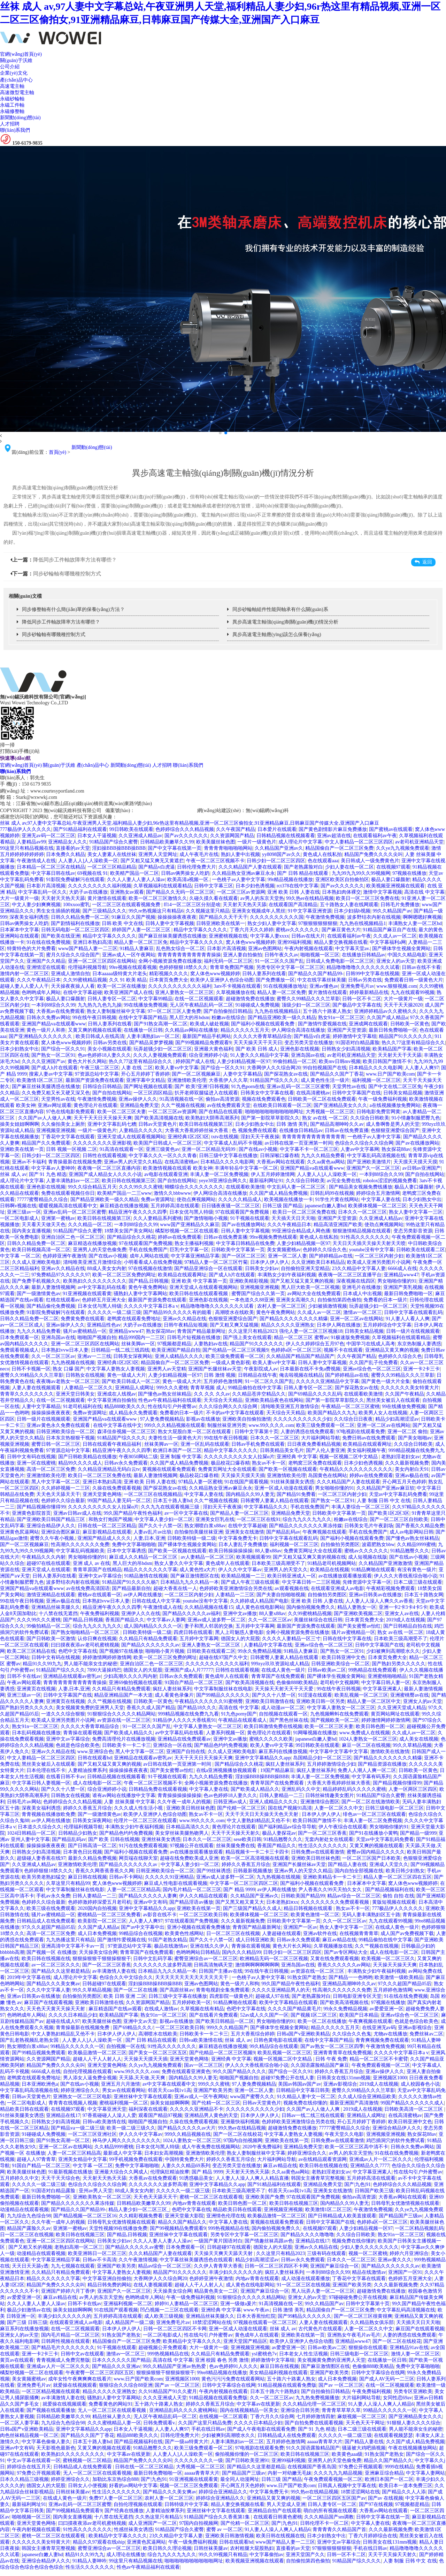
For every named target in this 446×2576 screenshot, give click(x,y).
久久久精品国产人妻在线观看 (250, 867)
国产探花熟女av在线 (286, 1074)
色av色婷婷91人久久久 (233, 2366)
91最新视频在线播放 (70, 2171)
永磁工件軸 (12, 105)
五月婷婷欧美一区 (191, 2002)
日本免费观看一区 (19, 1337)
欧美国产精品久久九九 (332, 1412)
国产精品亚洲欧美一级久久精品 (282, 1017)
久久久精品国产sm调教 (329, 2517)
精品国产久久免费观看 (46, 1143)
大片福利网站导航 (320, 1437)
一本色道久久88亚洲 (252, 1299)
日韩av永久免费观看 (126, 1463)
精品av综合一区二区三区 (353, 1895)
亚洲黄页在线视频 (36, 1688)
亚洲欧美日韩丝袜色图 (190, 1808)
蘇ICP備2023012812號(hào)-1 (165, 810)
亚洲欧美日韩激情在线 (269, 1701)
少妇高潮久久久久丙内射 (130, 1676)
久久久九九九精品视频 (338, 2473)
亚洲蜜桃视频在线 (228, 936)
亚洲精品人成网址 (134, 1387)
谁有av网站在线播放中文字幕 (123, 1795)
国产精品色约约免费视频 (221, 1745)
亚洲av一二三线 (94, 1356)
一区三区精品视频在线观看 (51, 2391)
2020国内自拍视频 (97, 1908)
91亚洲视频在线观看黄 (87, 1293)
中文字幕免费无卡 (237, 1538)
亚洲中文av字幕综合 (100, 1576)
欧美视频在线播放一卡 (288, 1199)
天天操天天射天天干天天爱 (285, 1688)
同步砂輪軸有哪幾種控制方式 (67, 573)
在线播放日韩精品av (363, 954)
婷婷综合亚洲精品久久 (223, 2491)
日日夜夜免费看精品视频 (314, 1444)
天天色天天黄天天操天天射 (56, 2008)
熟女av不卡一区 (269, 1463)
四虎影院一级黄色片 (231, 1996)
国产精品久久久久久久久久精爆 (294, 1318)
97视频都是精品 (174, 1343)
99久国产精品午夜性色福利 (132, 1513)
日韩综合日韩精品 (102, 1086)
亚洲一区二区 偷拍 (407, 1431)
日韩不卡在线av (24, 1676)
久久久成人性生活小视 (139, 1808)
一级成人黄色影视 (230, 1362)
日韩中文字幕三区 (213, 885)
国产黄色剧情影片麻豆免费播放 (333, 829)
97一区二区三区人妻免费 (174, 1011)
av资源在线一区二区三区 (124, 1720)
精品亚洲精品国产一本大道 (123, 1695)
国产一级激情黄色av (38, 1293)
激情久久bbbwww (172, 1193)
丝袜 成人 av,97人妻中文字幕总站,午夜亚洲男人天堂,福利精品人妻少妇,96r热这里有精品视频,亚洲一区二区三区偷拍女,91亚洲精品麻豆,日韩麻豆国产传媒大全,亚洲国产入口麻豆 (189, 823)
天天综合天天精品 (223, 1400)
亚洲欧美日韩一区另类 (320, 1701)
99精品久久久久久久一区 (77, 2046)
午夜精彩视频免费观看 (390, 1588)
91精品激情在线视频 (146, 1576)
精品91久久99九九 (42, 1663)
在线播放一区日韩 (143, 1030)
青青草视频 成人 (208, 1387)
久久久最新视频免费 (407, 1463)
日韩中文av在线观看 (82, 2353)
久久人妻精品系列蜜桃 (157, 1218)
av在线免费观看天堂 (229, 1105)
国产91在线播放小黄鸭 (373, 1833)
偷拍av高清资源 (222, 1099)
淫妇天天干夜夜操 (259, 1136)
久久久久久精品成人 (240, 1199)
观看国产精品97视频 (160, 2115)
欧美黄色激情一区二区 (315, 1914)
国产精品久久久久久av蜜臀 (134, 2247)
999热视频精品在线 (228, 2228)
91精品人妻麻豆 (137, 948)
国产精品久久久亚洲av (116, 2366)
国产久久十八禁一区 (160, 1525)
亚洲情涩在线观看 (46, 967)
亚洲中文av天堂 (140, 2021)
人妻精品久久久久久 (141, 1130)
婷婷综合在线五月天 (29, 2466)
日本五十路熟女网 (423, 1594)
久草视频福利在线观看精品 (162, 885)
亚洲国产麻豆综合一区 (334, 2266)
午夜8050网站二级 (138, 1456)
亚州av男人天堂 (96, 2190)
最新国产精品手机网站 (206, 1036)
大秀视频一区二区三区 (330, 1111)
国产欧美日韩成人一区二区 (131, 1381)
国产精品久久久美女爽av (53, 1983)
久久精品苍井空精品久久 (259, 1394)
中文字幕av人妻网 (166, 1619)
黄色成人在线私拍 (322, 854)
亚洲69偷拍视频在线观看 (135, 1682)
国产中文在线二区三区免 (395, 1086)
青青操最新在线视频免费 (75, 1161)
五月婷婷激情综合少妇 (331, 1764)
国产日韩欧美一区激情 (50, 1638)
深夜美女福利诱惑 (28, 917)
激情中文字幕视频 (382, 892)
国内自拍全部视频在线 (358, 1870)
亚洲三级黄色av (162, 1149)
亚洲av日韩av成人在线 (77, 1513)
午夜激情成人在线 (36, 860)
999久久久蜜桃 (172, 1387)
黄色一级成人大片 (126, 1375)
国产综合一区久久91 (63, 1049)
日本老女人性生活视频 (303, 2353)
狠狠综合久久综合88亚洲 (126, 2385)
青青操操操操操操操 (179, 1795)
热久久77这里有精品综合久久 (413, 1042)
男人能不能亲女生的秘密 (90, 1663)
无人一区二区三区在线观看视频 (112, 2410)
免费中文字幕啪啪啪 (134, 1544)
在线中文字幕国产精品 (142, 1017)
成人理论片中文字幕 (300, 841)
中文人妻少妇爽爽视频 (36, 904)
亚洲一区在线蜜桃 (36, 1463)
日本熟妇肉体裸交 (341, 892)
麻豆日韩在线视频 (87, 1877)
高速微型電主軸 (17, 92)
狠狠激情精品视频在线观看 (361, 1230)
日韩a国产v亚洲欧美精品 (303, 2033)
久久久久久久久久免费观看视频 (335, 1902)
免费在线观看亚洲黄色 (186, 2071)
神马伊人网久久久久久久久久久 (126, 2140)
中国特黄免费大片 (184, 2159)
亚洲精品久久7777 (369, 2165)
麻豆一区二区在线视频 (366, 1745)
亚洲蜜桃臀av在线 (409, 1695)
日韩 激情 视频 (220, 1375)
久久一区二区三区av (53, 1356)
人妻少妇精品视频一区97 (243, 1061)
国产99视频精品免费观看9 (203, 1042)
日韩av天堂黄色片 (157, 1124)
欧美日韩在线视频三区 (293, 2203)
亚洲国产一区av (300, 1927)
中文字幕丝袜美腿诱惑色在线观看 (196, 2259)
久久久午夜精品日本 (39, 980)
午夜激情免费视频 (325, 917)
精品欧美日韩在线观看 (24, 2109)
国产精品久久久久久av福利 (191, 1613)
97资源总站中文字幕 (97, 1074)
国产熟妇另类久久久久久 (398, 1663)
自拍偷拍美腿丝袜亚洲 (198, 1532)
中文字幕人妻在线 (380, 1199)
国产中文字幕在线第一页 (174, 848)
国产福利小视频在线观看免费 (263, 1023)
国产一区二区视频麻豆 (196, 1074)
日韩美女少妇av (262, 1268)
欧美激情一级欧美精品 (399, 1977)
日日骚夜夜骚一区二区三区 (230, 1205)
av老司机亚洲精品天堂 (419, 841)
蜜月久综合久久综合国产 (73, 954)
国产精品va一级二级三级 (77, 2128)
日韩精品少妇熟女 (77, 1833)
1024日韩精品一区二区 (31, 1833)
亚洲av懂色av (323, 986)
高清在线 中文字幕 (424, 892)
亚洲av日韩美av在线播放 (375, 1594)
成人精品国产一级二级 (129, 2322)
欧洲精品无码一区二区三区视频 (274, 1958)
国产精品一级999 (418, 1833)
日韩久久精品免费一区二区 (80, 917)
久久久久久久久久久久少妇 (302, 1419)
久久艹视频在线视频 (183, 1105)
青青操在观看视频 (82, 1732)
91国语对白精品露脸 (357, 1042)
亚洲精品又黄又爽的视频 (392, 1350)
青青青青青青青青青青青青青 (313, 1136)
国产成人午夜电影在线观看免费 (261, 2429)
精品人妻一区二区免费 (281, 992)
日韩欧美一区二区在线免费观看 (322, 1099)
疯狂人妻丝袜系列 (172, 1688)
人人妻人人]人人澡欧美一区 (88, 860)
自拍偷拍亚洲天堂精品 (305, 1268)
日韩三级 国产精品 (282, 1205)
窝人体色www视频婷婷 (250, 942)
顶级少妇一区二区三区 (306, 1005)
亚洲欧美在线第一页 (22, 1149)
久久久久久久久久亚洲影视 (102, 1143)
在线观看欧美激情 (245, 1187)
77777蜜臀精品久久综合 (42, 1199)
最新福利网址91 (266, 1180)
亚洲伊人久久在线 (140, 1613)
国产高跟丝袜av (176, 1990)
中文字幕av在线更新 (258, 2404)
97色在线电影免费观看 (70, 1111)
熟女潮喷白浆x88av (204, 1525)
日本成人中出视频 (362, 1293)
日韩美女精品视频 (402, 1092)
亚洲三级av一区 (24, 1212)
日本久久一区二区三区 (362, 1212)
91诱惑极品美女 (196, 2178)
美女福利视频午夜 (366, 1450)
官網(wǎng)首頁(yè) (21, 54)
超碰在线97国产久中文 (223, 1657)
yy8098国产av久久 (281, 854)
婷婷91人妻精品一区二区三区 (186, 2303)
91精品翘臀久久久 (409, 1550)
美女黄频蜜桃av (284, 1249)
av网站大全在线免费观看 (314, 1293)
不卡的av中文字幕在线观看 (235, 1412)
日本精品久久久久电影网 (375, 1067)
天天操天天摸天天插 (243, 1475)
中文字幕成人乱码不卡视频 (233, 1143)
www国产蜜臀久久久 (252, 2096)
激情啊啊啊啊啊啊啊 (257, 1964)
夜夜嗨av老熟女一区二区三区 (67, 1381)
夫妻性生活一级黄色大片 (175, 1437)
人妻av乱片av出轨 (152, 1532)
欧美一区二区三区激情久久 (158, 898)
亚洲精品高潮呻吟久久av (349, 1983)
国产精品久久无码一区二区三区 (180, 892)
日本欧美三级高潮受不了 (278, 1563)
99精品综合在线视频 (141, 1933)
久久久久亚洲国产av (43, 1061)
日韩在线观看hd (95, 1757)
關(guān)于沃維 (16, 60)
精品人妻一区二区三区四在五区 (397, 1877)
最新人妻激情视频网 (53, 1287)
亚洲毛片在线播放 (361, 1287)
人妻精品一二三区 (234, 1594)
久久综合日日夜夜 (353, 1419)
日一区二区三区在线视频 (233, 1933)
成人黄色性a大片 (197, 1569)
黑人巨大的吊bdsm (189, 1017)
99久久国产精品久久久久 (239, 2071)
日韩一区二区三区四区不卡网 (276, 2266)
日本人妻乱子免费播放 (242, 1544)
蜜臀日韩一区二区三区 (55, 1444)
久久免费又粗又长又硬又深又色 (56, 1092)
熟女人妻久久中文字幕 (178, 1563)
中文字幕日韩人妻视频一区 (41, 1783)
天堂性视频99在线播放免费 (118, 2228)
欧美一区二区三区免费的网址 (124, 1274)
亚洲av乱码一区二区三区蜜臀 (298, 1086)
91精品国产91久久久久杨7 (130, 1582)
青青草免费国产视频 (232, 967)
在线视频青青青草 (358, 1933)
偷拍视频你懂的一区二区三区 (246, 2454)
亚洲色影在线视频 (299, 1049)
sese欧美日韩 (247, 1839)
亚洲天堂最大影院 (184, 2215)
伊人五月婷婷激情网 (273, 1174)
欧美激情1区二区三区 (40, 1080)
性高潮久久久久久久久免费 (80, 1544)
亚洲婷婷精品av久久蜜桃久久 (385, 1011)
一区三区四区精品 (152, 1092)
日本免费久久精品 (65, 854)
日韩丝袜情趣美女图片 (329, 1795)
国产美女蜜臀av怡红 (359, 1626)
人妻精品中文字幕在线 (268, 1645)
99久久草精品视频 (412, 1745)
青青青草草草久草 (341, 2410)
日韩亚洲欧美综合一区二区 (65, 1431)
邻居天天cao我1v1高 (169, 2090)
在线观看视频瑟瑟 (393, 2435)
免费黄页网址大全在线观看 (227, 1469)
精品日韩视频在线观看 (309, 1908)
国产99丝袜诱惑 (214, 1870)
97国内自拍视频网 (242, 2140)
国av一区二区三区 (203, 2065)
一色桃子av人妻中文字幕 (238, 879)
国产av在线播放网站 (417, 1143)
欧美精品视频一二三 (243, 1576)
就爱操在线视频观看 (75, 2385)
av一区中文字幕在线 (186, 1513)
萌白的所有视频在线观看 (330, 2510)
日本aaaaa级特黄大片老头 (119, 973)
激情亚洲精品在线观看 (50, 1594)
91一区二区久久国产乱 (279, 961)
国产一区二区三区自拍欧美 (399, 1519)
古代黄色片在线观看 (320, 2328)
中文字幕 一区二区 (20, 1256)
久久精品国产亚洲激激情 (385, 1563)
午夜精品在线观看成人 (242, 1720)
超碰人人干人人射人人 (97, 2059)
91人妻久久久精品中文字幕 (259, 1055)
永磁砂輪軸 (12, 98)
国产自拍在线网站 (111, 1092)
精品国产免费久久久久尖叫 (373, 854)
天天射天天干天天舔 (400, 1055)
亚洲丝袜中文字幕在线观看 (143, 2096)
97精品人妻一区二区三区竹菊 (216, 1262)
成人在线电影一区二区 (97, 1783)
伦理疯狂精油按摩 (169, 2171)
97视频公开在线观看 (192, 1845)
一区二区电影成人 (19, 1218)
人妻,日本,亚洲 (149, 1538)
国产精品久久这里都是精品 (60, 1971)
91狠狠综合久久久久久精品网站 (121, 1714)
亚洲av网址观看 (54, 1105)
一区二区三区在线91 (258, 1519)
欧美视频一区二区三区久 (388, 1958)
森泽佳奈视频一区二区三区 (126, 1431)
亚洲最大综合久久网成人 (121, 2171)
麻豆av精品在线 (339, 1939)
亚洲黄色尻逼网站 (19, 1532)
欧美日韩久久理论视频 (167, 2548)
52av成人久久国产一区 (264, 2015)
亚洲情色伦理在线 (225, 2215)
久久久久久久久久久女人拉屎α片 (239, 1456)
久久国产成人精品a (387, 1017)
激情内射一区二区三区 (24, 973)
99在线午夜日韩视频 (94, 1017)
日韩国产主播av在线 (220, 1971)
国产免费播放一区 (275, 980)
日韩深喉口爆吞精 (279, 1155)
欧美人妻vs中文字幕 (176, 1067)
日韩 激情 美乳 (292, 1124)
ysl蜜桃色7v (264, 2353)
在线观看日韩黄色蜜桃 (277, 2517)
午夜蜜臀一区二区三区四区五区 (100, 2372)
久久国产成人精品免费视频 (278, 1193)
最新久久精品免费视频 (92, 1858)
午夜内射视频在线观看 (308, 948)
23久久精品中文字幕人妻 (359, 1268)
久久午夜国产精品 (235, 829)
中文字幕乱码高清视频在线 (376, 1155)
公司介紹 (10, 66)
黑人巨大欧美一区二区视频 (310, 1287)
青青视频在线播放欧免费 (48, 1814)
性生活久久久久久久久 (322, 1845)
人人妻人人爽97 (422, 1067)
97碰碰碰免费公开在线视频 (358, 2297)
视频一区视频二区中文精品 (349, 1456)
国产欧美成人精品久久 (128, 1732)
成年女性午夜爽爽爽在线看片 (80, 2379)
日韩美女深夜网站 (132, 1356)
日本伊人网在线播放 (339, 1325)
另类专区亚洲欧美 (412, 2391)
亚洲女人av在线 (401, 1613)
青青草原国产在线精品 (97, 1569)
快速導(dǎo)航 (15, 758)
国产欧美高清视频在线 (158, 1118)
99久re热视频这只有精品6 (156, 911)
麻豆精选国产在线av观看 (115, 2008)
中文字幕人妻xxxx (269, 936)
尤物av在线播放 (390, 2033)
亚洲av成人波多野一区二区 (216, 1619)
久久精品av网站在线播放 (191, 1030)
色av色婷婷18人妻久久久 (104, 1055)
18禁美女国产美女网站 (128, 1230)
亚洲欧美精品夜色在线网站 (274, 1400)
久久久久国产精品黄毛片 (294, 2008)
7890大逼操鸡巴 (104, 1670)
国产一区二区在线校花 (237, 2134)
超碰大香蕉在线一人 (175, 1588)
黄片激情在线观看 (106, 898)
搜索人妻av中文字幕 (50, 1074)
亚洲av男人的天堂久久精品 (133, 1161)
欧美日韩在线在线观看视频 (199, 1293)
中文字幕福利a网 (388, 942)
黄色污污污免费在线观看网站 (233, 2379)
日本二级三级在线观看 (417, 1582)
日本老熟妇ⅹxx (282, 1902)
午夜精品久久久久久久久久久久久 (356, 1469)
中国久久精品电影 (406, 954)
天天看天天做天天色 (44, 1224)
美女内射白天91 (412, 1469)
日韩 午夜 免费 (331, 2059)
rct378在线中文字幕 (297, 885)
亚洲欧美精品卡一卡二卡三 (332, 1877)
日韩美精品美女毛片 (282, 1450)
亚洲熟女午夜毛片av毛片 (353, 2335)
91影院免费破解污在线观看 (75, 879)
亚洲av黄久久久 (395, 2259)
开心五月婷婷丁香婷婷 (145, 1074)
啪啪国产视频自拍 (96, 1337)
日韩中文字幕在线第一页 (383, 2517)
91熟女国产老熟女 (306, 1977)
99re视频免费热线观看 (273, 1237)
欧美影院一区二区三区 (102, 1921)
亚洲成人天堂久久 (388, 1864)
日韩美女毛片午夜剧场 (368, 1525)
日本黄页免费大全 (168, 980)
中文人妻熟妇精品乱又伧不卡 (258, 1820)
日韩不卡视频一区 (31, 1368)
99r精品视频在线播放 (290, 879)
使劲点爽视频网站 (196, 1199)
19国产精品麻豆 (277, 1770)
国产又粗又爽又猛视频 (234, 1325)
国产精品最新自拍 (131, 1588)
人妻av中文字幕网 (359, 1149)
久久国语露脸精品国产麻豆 (320, 2065)
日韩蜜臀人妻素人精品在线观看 (274, 1500)
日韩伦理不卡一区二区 (324, 2523)
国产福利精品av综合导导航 (287, 1826)
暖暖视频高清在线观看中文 (68, 1205)
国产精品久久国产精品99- (316, 973)
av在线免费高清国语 (88, 1588)
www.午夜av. (257, 2310)
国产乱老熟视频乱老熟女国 (30, 2040)
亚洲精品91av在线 (409, 2347)
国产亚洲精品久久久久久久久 (41, 1036)
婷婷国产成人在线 (195, 1061)
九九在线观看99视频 (413, 992)
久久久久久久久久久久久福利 (180, 986)
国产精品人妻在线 (347, 1864)
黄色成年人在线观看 (227, 1563)
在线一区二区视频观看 (199, 998)
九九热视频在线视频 (73, 1362)
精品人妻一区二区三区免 (141, 942)
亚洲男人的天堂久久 (286, 1569)
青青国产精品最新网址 (201, 1331)
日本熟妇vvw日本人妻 (65, 1350)
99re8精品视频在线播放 (222, 2372)
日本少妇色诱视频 (255, 885)
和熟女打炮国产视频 (110, 1519)
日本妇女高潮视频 (163, 2153)
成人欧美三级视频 (163, 2316)
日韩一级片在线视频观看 (413, 1331)
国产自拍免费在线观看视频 (314, 2422)
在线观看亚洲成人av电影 (337, 1588)
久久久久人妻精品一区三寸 (291, 1638)
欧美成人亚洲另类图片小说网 (378, 1262)
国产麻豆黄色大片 (341, 929)
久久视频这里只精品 (208, 911)
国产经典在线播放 (124, 2510)
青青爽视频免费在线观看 (382, 2040)
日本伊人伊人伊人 (269, 1262)
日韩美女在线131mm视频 (344, 2077)
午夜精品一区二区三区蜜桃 (350, 1406)
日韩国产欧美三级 (374, 2190)
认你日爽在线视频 (97, 1638)
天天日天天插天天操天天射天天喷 (369, 1243)
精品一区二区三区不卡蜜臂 (378, 2059)
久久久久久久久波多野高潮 (162, 1964)
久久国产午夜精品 (404, 1394)
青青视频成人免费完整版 (63, 2360)
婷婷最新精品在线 (369, 992)
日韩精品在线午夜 (257, 1375)
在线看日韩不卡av (65, 1776)
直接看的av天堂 (73, 848)
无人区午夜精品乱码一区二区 (201, 1005)
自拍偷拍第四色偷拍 (339, 1299)
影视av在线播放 (203, 1419)
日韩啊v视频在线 (18, 1205)
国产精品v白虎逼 (156, 867)
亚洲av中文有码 (150, 1902)
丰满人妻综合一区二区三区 (360, 1506)
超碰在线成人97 (63, 2021)
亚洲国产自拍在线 (185, 1751)
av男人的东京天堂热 (262, 898)
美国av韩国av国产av (299, 2084)
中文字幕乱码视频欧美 (80, 1550)
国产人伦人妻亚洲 (325, 1450)
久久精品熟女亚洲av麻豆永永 (243, 873)
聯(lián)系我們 (15, 130)
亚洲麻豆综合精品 (384, 2473)
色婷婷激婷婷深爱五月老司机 (99, 1902)
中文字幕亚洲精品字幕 (195, 1256)
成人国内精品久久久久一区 (153, 1626)
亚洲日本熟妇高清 (92, 942)
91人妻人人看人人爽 (408, 1318)
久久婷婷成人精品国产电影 (259, 1601)
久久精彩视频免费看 (141, 2215)
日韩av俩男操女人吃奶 (185, 873)
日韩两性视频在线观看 (65, 2341)
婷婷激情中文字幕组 (355, 1036)
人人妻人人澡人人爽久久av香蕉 (379, 1601)
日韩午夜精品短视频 (186, 1325)
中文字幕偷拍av (266, 2554)
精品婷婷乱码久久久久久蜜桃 (354, 1789)
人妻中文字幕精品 (242, 1074)
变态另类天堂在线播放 (308, 1042)
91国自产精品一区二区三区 (193, 1682)
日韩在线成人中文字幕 (156, 1601)
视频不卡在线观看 (343, 1350)
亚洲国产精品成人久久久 (104, 1538)
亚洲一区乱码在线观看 (204, 1444)
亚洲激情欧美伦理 (186, 1080)
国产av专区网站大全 (346, 1952)
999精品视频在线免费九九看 (188, 1714)
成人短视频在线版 (367, 1557)
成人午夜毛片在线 (198, 854)
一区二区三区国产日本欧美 (371, 1858)
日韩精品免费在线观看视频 (158, 1789)
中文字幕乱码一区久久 (42, 892)
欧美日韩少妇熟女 (405, 1870)
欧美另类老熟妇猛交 (44, 1877)
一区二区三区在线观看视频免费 (127, 904)
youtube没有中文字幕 (371, 1249)
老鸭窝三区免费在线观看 (315, 1463)
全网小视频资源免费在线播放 (170, 961)
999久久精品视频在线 (187, 2134)
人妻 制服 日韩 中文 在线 (383, 1500)
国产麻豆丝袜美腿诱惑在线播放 (172, 936)
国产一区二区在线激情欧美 (370, 1801)
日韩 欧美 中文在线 (122, 923)
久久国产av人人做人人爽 (44, 1118)
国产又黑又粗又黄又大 (239, 1902)
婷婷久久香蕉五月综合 (87, 1808)
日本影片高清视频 (46, 885)
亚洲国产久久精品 (46, 961)
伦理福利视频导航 (87, 967)
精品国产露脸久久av (29, 2228)
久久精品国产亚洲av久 (279, 848)
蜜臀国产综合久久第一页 (258, 1293)
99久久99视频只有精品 (223, 2554)
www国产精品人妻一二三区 (87, 948)
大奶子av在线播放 (88, 892)
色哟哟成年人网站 (41, 992)
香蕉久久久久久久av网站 (344, 1964)
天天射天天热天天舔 (63, 898)
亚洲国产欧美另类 (212, 2090)
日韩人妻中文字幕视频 (169, 923)
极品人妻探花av (279, 1833)
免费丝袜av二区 (426, 2033)
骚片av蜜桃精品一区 (85, 1331)
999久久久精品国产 (227, 2027)
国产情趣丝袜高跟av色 (269, 2241)
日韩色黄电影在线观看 (278, 2040)
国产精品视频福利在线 (389, 1889)
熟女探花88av (396, 1149)
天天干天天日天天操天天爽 (103, 1118)
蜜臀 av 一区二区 (224, 2529)
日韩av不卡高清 (99, 2259)
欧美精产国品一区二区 (134, 873)
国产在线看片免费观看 (213, 2015)
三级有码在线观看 (326, 2253)
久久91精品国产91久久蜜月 (167, 2391)
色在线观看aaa (323, 860)
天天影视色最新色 (55, 2448)
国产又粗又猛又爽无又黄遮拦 (152, 860)
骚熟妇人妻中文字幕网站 (140, 1293)
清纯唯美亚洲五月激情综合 (92, 1262)
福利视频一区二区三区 (376, 1080)
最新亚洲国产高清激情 (354, 2102)
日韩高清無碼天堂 (213, 1964)
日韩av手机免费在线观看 (258, 1444)
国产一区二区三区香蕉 (322, 1833)
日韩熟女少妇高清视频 (346, 1049)
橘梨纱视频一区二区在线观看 (186, 1230)
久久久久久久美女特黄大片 (409, 1387)
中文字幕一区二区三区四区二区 (244, 1883)
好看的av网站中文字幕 (133, 2485)
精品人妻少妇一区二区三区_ (138, 2209)
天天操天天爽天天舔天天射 (224, 2253)
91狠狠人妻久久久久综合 (413, 2422)
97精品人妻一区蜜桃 (200, 1481)
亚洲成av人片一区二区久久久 (380, 2159)
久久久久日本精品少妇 (72, 2015)
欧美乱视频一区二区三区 (361, 1695)
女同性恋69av (397, 2397)
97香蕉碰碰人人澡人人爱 (109, 2115)
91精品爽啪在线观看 (373, 1569)
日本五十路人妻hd (172, 1500)
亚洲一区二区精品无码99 (209, 1149)
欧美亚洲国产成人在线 (128, 992)
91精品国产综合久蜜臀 (113, 841)
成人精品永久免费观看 (133, 1412)
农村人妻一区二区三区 (281, 1306)
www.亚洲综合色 (95, 1751)
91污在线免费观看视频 (143, 1845)
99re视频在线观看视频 (133, 967)
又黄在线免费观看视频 (334, 1958)
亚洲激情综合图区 (319, 1801)
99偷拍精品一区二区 (295, 1061)
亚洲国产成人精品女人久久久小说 (105, 1174)
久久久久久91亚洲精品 (169, 1877)
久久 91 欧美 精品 (128, 980)
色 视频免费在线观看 (254, 1130)
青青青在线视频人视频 (72, 2102)
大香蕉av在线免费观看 (60, 1011)
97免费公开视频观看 (361, 2466)
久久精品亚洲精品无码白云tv (109, 1469)
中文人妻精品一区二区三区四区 (359, 841)
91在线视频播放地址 (285, 986)
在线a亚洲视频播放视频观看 (227, 1770)
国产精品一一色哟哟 (350, 1977)
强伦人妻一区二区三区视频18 (311, 1331)
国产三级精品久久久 (104, 911)
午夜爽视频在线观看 (324, 1532)
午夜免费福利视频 (99, 1613)
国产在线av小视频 (258, 1149)
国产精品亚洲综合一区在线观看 (208, 1268)
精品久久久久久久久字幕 (150, 1569)
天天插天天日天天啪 (293, 1218)
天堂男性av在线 (349, 1086)
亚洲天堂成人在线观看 (46, 1569)
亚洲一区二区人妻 (287, 1256)
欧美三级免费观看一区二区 (235, 1356)
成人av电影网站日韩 (411, 1532)
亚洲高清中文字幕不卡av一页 (73, 1946)
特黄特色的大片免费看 (31, 948)
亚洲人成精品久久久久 (179, 1356)
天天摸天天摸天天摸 (415, 1161)
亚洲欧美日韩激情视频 (229, 2535)
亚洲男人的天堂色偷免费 (99, 1249)
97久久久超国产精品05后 (48, 1927)
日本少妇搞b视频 (352, 911)
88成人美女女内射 (106, 1268)
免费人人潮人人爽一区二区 (367, 1770)
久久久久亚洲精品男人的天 (281, 1990)
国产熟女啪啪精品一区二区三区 (86, 1632)
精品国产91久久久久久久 (405, 1036)
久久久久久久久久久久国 (276, 917)
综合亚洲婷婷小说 (208, 1055)
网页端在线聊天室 (138, 1858)
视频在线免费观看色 (264, 1099)
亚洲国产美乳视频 (402, 1287)
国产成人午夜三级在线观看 (250, 1582)
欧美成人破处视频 (209, 1023)
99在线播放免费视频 (146, 1005)
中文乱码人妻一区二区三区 (297, 1187)
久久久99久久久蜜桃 (141, 1187)
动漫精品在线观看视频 (24, 2209)
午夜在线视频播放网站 (412, 2448)
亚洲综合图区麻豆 (60, 1532)
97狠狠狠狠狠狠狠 (317, 923)
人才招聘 (10, 124)
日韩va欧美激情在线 (201, 2040)
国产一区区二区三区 (244, 1256)
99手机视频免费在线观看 (136, 2159)
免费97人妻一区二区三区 (116, 2498)
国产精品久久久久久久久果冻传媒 (305, 1525)
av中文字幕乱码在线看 (102, 1287)
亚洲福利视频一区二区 (127, 2303)
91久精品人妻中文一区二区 (306, 2096)
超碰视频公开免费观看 (162, 2347)
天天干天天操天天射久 (235, 1833)
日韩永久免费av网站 (48, 1017)
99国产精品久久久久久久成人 (412, 2102)
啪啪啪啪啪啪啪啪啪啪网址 (274, 1111)
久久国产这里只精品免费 (205, 2422)
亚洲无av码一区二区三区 (48, 835)
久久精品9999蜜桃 (416, 1544)
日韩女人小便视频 (87, 2485)
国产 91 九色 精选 (48, 1174)
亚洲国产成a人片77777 (188, 1670)
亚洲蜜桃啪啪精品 (387, 1676)
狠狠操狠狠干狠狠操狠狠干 (101, 1958)
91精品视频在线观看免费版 (287, 2385)
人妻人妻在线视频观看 (37, 1387)
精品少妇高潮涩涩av (397, 1419)
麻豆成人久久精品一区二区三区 (144, 1557)
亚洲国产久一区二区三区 (373, 1168)
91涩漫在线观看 (315, 1695)
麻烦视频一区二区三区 (361, 2416)
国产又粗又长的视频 (30, 2247)
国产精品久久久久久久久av (150, 1645)
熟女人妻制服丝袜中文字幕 (116, 1011)
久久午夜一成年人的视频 (184, 1801)
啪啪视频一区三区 (319, 954)
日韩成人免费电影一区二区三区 (340, 961)
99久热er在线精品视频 (310, 898)
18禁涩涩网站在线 (211, 2322)
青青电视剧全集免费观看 (222, 1990)
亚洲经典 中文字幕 (297, 1456)
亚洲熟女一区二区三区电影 (82, 2096)
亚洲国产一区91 (405, 2272)
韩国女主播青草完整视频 (318, 2178)
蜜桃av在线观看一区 (99, 1594)
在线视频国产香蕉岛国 (311, 2466)
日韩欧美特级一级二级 (191, 1538)
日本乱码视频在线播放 (36, 1732)
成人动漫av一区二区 (283, 1707)
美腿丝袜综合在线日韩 (318, 1619)
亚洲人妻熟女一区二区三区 (184, 992)
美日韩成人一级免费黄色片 (370, 860)
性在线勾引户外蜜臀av (172, 1406)
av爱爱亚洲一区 (386, 2008)
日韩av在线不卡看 (421, 967)
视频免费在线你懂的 (305, 2102)
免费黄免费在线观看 (83, 1318)
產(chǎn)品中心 (16, 80)
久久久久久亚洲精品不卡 (196, 2109)
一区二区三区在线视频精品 (153, 1494)
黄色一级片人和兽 (46, 1030)
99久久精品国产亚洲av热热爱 (175, 2366)
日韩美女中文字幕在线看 (267, 1092)
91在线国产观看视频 (246, 1481)
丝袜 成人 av (13, 1174)
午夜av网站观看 (24, 1682)
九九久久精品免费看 (323, 1155)
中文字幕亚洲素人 (382, 1688)
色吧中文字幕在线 (77, 1651)
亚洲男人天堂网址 (157, 854)
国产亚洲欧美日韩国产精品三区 (51, 1519)
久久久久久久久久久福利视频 (99, 885)
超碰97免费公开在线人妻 (287, 2077)
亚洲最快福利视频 (240, 2121)
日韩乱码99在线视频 (332, 1193)
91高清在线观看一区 (122, 1149)
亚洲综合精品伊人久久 (50, 1525)
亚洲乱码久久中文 (301, 1789)
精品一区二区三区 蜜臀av (301, 1337)
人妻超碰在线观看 (281, 1933)
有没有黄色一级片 (416, 1569)
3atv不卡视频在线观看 (237, 986)
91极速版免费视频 (350, 1337)
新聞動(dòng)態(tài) (20, 117)
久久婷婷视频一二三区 (65, 1488)
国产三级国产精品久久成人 (252, 1908)
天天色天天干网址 (365, 2422)
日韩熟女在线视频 (85, 1375)
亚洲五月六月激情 (120, 2084)
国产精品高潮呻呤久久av (336, 1124)
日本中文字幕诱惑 (126, 1550)
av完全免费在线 (344, 1180)
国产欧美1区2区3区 (388, 1513)
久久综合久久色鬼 (351, 2033)
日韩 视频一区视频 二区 (71, 1149)
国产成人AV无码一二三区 (386, 2379)
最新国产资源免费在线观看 (95, 1080)
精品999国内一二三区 (141, 1337)
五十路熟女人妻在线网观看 (349, 904)
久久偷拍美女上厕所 (63, 1124)
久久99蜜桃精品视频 (85, 980)
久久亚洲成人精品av (140, 835)
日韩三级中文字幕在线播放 (228, 1155)
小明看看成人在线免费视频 (153, 1262)
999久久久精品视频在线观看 (174, 1425)
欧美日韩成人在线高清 (100, 1036)
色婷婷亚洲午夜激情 (64, 1256)
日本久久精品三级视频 (24, 2479)
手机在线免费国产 (148, 1249)
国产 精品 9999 (239, 1889)
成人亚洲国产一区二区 (152, 2523)
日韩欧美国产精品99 (303, 1895)
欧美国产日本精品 (358, 2015)
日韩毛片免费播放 (400, 904)
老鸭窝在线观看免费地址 (134, 1318)
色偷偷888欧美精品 (297, 1682)
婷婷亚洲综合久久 (80, 2090)
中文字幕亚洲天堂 (106, 2109)
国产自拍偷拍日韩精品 (227, 1011)
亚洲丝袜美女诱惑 (160, 1839)
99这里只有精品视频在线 (27, 848)
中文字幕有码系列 (371, 1776)
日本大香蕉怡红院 (256, 2316)
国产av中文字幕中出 (142, 1927)
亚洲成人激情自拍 (70, 973)
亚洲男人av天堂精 (166, 1368)
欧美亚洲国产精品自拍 (176, 1350)
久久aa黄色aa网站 (326, 1161)
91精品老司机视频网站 (331, 1563)
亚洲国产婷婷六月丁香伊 (68, 2291)
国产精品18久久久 (196, 1707)
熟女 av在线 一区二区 (325, 1118)
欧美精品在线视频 (329, 1569)
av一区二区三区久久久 (55, 1964)
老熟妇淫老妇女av (400, 1456)
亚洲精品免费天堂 (139, 1105)
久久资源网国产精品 (232, 835)
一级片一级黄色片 (256, 841)
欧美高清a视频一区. (188, 879)
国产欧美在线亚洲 (60, 936)
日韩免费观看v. (159, 2422)
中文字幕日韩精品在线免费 (245, 1243)
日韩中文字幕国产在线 (356, 1092)
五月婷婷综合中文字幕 (387, 1325)
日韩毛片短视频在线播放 (194, 1337)
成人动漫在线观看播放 (305, 2278)
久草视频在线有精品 (202, 2008)
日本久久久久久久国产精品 (121, 2360)
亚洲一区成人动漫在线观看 (283, 1488)
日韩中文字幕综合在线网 (378, 2372)
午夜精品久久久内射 (44, 1557)
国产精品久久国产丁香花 (337, 1074)
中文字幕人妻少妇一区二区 (163, 1519)
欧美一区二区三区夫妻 (121, 1111)
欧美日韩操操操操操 (231, 1550)
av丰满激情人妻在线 (114, 1971)
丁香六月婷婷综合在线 (372, 2535)
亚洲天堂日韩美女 (75, 1394)
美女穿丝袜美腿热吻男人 (182, 1833)
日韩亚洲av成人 (230, 1801)
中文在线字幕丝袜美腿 (321, 980)
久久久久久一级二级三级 (114, 1312)
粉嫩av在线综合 (228, 1017)
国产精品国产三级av (400, 2215)
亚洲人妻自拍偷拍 (242, 954)
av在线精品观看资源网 (322, 2159)
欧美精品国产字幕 (392, 1049)
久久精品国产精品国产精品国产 (300, 1356)
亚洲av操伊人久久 (137, 1099)
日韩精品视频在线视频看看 (285, 835)
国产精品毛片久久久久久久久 (63, 2347)
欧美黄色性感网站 (184, 1933)
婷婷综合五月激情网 (378, 1193)
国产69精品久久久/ (133, 2027)
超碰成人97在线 (272, 1996)
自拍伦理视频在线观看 (87, 2071)
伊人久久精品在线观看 (203, 1895)
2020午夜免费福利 (262, 2146)
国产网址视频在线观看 (148, 1086)
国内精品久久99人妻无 (250, 1494)
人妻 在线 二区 (137, 1067)
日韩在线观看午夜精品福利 (113, 1444)
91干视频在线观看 (249, 1218)
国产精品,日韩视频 (149, 1281)
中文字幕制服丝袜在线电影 (223, 1688)
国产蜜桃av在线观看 (391, 829)
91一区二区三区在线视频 (303, 2284)
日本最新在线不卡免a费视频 (310, 1368)
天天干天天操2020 (403, 1005)
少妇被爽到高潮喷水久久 (393, 1651)
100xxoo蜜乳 (76, 904)
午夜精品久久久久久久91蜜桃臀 (209, 1701)
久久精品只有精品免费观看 (148, 1638)
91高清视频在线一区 (181, 1099)
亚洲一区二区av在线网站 (356, 1318)
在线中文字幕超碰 (82, 992)
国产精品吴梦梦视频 (151, 1042)
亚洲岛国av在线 (308, 1055)
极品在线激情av (171, 1946)
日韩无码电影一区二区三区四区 (75, 929)
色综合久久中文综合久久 (126, 1977)
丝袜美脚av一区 (138, 1343)
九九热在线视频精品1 (362, 923)
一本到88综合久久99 (53, 1005)
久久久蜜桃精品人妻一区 (114, 2422)
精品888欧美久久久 (125, 1406)
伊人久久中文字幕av (240, 1569)
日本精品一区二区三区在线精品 (51, 867)
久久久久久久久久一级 (198, 2460)
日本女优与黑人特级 (191, 1212)
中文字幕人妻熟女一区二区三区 (341, 1707)
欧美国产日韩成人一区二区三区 (167, 1143)
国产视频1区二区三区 (314, 2015)
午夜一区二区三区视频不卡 (215, 860)
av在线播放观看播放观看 (345, 1576)
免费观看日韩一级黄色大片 (413, 980)
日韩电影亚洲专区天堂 (357, 1996)
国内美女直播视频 (31, 1230)
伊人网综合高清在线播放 (298, 1030)
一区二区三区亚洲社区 (92, 2134)
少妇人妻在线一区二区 (349, 867)
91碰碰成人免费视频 (257, 1005)
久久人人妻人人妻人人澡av (136, 879)
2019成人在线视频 (405, 1619)
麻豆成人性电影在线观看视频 (175, 1883)
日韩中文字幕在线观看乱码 (413, 1312)
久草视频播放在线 (235, 992)
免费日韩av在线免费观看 (368, 1437)
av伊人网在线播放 (142, 1594)
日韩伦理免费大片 (196, 867)
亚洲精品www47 (401, 1274)
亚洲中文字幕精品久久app (263, 1757)
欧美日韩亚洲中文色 (344, 1657)
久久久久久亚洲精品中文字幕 (327, 1381)
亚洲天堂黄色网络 (102, 1494)
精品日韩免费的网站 (109, 2284)
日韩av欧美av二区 (327, 1670)
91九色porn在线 (248, 1086)
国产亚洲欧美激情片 (369, 1161)
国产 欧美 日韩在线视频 (113, 1839)
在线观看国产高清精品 (293, 904)
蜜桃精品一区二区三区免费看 (109, 1914)
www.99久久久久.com (271, 1425)
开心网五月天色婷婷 (404, 1481)
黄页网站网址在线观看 (395, 1714)
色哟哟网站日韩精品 (198, 1952)
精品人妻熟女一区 (356, 1607)
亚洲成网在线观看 (368, 1023)
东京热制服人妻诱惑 (419, 1343)
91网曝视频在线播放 (315, 1732)
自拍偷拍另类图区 (340, 1544)
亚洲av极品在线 (412, 1475)
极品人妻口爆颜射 (390, 879)
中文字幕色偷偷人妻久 (46, 2441)
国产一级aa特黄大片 (186, 2441)
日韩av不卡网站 (126, 1877)
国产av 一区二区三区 (177, 2385)
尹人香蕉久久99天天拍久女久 (330, 1889)
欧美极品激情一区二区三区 (97, 2052)
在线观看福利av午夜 (375, 835)
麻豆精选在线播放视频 (124, 1205)
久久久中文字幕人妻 (48, 1990)
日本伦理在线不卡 (46, 1770)
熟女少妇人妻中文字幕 (271, 923)
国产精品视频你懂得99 (41, 1506)
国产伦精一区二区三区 (241, 1808)
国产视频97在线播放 (121, 1651)
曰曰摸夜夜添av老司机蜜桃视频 (85, 1645)
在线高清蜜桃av (313, 1092)
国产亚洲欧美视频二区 (358, 1613)
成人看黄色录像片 (174, 1695)
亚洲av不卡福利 (29, 1161)
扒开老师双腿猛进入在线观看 (206, 1092)
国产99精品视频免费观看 (39, 2052)
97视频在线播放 (409, 873)
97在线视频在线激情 (150, 1268)
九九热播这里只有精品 (70, 1939)
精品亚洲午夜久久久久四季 (137, 1212)
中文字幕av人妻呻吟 (53, 1168)
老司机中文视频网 (339, 1682)
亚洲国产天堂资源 (346, 1030)
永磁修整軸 (12, 111)
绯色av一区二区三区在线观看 (374, 1814)
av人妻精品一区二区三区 (207, 1557)
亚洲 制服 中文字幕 (180, 1456)
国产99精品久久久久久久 (223, 1695)
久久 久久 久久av (212, 1394)
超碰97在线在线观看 (48, 1563)
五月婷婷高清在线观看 (175, 1205)
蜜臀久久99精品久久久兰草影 (308, 998)
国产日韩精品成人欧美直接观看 (342, 2215)
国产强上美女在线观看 (247, 1337)
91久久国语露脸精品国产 (313, 2448)
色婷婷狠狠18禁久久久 (183, 967)
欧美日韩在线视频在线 (46, 1958)
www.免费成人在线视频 (364, 1732)
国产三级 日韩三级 (27, 2322)
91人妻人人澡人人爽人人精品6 (381, 2404)
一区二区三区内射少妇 (379, 1256)
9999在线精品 (399, 2466)
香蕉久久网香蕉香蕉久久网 (104, 1870)
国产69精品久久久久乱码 (315, 1394)
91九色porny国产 (239, 1714)
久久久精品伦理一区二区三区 (314, 2404)
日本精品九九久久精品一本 (189, 1582)
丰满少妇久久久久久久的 (235, 2272)
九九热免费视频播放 (317, 2397)
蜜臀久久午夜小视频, (52, 1538)
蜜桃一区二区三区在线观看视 (211, 2197)
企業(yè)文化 (14, 73)
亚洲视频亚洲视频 (55, 1130)
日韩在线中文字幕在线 (347, 1638)
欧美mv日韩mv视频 (340, 1061)
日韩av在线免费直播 (346, 1130)
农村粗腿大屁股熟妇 (252, 2548)
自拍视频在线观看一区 (283, 1714)
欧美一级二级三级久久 (131, 2128)
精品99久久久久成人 (80, 1463)
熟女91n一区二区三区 (341, 1017)
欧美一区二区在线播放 (121, 986)
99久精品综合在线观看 (273, 2046)
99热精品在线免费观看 (372, 1670)
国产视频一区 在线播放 (51, 1952)
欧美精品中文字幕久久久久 (192, 2341)
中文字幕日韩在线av (53, 873)
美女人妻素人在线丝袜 (111, 854)
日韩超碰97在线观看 (104, 1983)
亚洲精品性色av (104, 1325)
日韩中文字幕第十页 (256, 1431)
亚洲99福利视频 (294, 942)
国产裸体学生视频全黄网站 (401, 948)
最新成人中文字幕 (122, 2153)
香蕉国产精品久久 (124, 1619)
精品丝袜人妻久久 (111, 2416)
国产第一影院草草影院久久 (270, 1118)
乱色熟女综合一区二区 (180, 948)
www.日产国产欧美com (390, 1074)
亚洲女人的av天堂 (395, 961)
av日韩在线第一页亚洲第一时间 (299, 1143)
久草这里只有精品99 (68, 1883)
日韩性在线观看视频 (104, 1155)
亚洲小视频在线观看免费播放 (198, 1927)
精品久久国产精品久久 (182, 2222)
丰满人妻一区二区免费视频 (219, 1174)
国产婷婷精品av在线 (331, 1256)
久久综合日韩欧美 (369, 1118)
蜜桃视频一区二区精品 (87, 2460)
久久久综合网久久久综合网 (229, 1406)
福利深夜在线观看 (148, 2109)
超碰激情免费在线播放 (250, 998)
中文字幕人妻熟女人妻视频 (115, 1368)
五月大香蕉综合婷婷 (253, 2033)
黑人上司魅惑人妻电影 (239, 1632)
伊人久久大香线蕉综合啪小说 (405, 1576)
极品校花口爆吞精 (230, 1463)
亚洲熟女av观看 (127, 892)
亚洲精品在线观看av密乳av (72, 1676)
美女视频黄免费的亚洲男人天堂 (90, 1707)
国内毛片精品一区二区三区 (192, 1889)
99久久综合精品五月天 (92, 1187)
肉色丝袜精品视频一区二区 (29, 2435)
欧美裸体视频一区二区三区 (377, 1205)
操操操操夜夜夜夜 (177, 917)
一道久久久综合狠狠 (63, 1714)
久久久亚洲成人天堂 (165, 2397)
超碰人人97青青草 (36, 2159)
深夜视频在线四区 (355, 1281)
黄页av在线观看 (17, 2360)
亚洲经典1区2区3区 (188, 1136)
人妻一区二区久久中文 (338, 1808)
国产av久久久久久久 (186, 835)
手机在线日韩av (208, 2429)
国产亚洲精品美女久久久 (340, 1105)
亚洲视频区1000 (390, 2077)
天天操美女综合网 (98, 1952)
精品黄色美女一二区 (216, 2291)
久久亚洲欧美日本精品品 (318, 1262)
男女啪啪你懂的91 (396, 1281)
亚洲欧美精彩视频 (248, 1281)
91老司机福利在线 (82, 1406)
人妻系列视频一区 (225, 1732)
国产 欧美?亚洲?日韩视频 (202, 1086)
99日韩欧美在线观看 (131, 829)
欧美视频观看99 (253, 1557)
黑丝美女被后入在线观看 (393, 1400)
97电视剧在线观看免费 (360, 1431)
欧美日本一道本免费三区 (405, 2485)
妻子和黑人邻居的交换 (208, 1626)
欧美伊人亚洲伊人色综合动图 (222, 980)
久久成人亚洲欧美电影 (36, 1262)
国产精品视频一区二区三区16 (85, 2215)
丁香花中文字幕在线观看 (68, 1136)
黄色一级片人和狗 (239, 1983)
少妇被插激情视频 (327, 1306)
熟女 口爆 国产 (68, 1368)
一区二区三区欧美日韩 (203, 1914)
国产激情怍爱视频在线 (322, 1023)
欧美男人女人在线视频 (383, 1412)
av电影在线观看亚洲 (166, 1174)
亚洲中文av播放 (240, 1613)
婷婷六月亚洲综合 (409, 2253)
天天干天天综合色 (60, 2178)
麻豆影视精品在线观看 (107, 1532)
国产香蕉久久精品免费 (419, 1525)
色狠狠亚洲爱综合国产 (395, 1130)
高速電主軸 (12, 86)
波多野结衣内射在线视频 (374, 917)
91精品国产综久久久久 (274, 1080)
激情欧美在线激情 (389, 1751)
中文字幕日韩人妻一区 (385, 1682)
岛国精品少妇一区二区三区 (322, 1757)
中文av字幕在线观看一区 (33, 2460)
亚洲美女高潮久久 (295, 1299)
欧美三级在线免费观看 (50, 1908)
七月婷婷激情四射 (315, 2416)
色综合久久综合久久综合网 (364, 1143)
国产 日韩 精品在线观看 (303, 873)
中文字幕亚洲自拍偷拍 (111, 1400)
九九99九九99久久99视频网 (361, 873)
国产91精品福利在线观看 (80, 829)
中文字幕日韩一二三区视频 (311, 1582)
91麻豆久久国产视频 (133, 917)
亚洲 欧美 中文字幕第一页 (199, 1281)
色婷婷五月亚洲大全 (104, 1299)
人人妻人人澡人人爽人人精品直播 (252, 2178)
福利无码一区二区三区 (228, 961)
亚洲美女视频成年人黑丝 (258, 911)
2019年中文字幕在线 (29, 1977)
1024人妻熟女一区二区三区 (368, 1739)
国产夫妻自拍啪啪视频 (280, 1594)
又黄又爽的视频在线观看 (95, 1030)
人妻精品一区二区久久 (88, 1387)
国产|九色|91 (357, 2184)
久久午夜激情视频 (137, 2259)
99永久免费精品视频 (260, 1651)
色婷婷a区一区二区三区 (296, 1350)
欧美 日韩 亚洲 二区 (124, 1996)
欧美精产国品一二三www (124, 1193)
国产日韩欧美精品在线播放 (87, 1456)
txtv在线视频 (224, 1136)
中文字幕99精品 (155, 998)
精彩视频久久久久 (168, 973)
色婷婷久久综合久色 (325, 1249)
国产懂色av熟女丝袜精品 (164, 1394)
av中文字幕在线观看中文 (169, 2084)
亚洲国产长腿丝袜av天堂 (214, 1368)
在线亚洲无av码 (379, 2027)
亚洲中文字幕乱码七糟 (111, 1124)
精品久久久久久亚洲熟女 (288, 1325)
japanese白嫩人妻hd (325, 1205)
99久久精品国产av (391, 911)
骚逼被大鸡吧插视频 (364, 2448)
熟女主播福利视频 (194, 1243)
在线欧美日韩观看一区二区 (282, 1105)
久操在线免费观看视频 (116, 1488)
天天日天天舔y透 (30, 2266)
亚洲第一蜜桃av (58, 1218)
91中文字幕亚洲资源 (310, 911)
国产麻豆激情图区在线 (194, 1576)
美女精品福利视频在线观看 (278, 2372)
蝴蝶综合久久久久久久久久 (194, 1187)
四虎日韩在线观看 (193, 1632)
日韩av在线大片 (308, 936)
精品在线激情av (369, 2272)
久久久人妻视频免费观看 (160, 1055)
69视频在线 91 (92, 873)
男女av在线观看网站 (124, 2090)
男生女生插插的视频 (58, 911)
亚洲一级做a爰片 (238, 2303)
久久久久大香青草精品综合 (262, 1036)
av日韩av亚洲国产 (421, 1168)
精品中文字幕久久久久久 (200, 929)
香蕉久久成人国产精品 (150, 1707)
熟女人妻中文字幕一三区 (416, 1212)
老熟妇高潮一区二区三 (78, 2247)
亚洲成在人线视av (116, 1394)
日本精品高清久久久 (188, 1826)
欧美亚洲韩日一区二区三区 (97, 2253)
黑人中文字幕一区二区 (55, 1481)
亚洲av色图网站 (265, 948)
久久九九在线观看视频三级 (171, 1506)
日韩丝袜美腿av (73, 2491)
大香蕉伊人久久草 (228, 1080)
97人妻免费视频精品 (162, 1419)
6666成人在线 (402, 1268)
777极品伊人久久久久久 (25, 829)
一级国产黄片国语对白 (218, 2241)
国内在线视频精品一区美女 (249, 2410)
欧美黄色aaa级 (347, 2454)
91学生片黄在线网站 (337, 1199)
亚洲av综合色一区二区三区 (372, 1368)
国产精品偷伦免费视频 (50, 1306)
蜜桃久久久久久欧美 (271, 1739)
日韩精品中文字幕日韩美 (303, 2090)
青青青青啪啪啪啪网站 (228, 848)
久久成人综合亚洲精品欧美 (367, 2096)
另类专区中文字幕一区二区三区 (290, 967)
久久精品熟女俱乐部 (372, 2322)
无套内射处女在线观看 (329, 1839)
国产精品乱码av (283, 1532)
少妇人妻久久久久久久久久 (369, 2247)
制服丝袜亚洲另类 (226, 1425)
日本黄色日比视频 (82, 1852)
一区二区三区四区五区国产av (334, 2498)
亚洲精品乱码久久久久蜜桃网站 (183, 2410)
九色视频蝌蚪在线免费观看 (339, 1714)
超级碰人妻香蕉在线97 (41, 1858)
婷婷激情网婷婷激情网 (107, 1657)
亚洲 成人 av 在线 (91, 1563)
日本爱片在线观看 (277, 829)
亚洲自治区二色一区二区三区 (73, 1237)
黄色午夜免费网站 (147, 1287)
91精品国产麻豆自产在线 (389, 929)
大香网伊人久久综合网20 (273, 1067)
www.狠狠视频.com (396, 986)
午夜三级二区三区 (99, 1067)
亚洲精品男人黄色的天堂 (211, 2115)
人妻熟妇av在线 (211, 1343)
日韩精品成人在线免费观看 (46, 1921)
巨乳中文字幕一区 (189, 1249)
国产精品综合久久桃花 (131, 1237)
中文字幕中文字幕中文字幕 (338, 1751)
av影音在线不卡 (160, 1914)
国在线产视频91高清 (290, 1808)
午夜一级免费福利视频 (382, 1099)
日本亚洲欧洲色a (40, 2084)
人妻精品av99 (31, 841)
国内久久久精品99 (241, 1952)
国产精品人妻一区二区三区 (239, 1513)
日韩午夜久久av (281, 954)
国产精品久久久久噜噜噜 (307, 2234)
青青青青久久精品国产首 (339, 2529)
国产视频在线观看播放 (50, 2410)
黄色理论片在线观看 (95, 1105)
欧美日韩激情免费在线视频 (273, 1726)
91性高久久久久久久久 (365, 1237)
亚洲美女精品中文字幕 (82, 2159)
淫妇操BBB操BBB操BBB (119, 848)
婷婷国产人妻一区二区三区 (142, 929)
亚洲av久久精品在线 (63, 1268)
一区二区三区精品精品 (111, 867)
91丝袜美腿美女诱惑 (292, 1481)
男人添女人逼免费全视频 (90, 2077)
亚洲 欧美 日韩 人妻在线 (293, 892)
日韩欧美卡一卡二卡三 (126, 1745)
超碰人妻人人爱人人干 (24, 986)
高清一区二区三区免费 (50, 1469)
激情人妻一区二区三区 (415, 2353)
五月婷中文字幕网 (255, 1626)
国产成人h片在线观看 (54, 1067)
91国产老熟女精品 (167, 1939)
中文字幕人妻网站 (425, 2473)
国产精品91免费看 (296, 1494)
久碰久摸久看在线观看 (213, 898)
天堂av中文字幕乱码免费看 (398, 1494)
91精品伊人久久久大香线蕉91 (184, 1720)
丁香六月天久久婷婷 (252, 929)
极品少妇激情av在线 (29, 2310)
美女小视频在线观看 (109, 1049)
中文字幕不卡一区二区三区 (309, 1149)
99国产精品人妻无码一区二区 (119, 1500)
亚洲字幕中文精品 (145, 1080)
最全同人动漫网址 (239, 2479)
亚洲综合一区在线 (172, 1745)
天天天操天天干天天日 (257, 1042)
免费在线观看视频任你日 (68, 1193)
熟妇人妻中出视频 (240, 854)
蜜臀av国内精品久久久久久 (376, 1852)
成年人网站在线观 (149, 1256)
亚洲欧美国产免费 (264, 2197)
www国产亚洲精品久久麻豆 (189, 1224)
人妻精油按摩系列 (87, 1770)
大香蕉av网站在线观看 (280, 1161)
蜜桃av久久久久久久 (297, 929)
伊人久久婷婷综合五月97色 (315, 1343)
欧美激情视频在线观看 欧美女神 (178, 1168)
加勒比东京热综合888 (115, 2479)
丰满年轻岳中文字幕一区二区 (246, 1168)
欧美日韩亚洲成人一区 (291, 1576)
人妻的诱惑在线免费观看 (307, 1431)
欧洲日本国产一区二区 (177, 1450)
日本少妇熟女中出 (19, 1049)
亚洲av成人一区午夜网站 (128, 954)
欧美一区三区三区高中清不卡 (356, 2146)
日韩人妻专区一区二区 (111, 998)
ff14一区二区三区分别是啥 (192, 904)
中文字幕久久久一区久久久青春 (163, 1155)
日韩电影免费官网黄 (378, 1111)
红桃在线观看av (63, 1299)
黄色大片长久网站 (87, 1061)
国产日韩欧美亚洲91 (247, 2460)
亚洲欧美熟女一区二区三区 (102, 2197)
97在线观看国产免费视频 (242, 1212)
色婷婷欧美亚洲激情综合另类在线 (235, 1588)
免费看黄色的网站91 (110, 2404)
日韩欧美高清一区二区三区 (414, 2109)
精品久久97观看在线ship (99, 2542)
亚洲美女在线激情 (244, 1532)
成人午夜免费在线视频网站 (211, 2146)
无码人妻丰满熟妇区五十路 (371, 1914)
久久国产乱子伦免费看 (373, 1362)
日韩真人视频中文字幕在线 (347, 2485)
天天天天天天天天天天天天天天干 (192, 1977)
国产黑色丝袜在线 (288, 1720)
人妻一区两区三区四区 (413, 1789)
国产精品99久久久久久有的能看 (178, 1312)
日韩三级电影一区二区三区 (394, 1808)
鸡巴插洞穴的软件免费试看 (395, 2140)
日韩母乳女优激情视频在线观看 (405, 2203)
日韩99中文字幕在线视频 (372, 973)
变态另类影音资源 (412, 1230)
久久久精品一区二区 (90, 1224)
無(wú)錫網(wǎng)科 (267, 810)
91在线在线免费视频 (48, 942)
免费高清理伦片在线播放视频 (123, 1739)
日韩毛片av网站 (24, 1801)
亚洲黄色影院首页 (31, 1513)
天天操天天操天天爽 (395, 1964)
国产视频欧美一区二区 (334, 1720)
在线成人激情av (161, 2008)
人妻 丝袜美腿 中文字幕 (129, 1801)
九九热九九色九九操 (100, 1005)
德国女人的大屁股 (240, 1638)
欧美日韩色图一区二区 (380, 1726)
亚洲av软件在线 (320, 1933)
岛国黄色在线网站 (327, 1475)
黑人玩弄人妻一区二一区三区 (323, 2291)
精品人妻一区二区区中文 (374, 1701)
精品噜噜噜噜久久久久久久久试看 (363, 967)
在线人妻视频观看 (152, 2284)
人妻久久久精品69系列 (185, 2165)
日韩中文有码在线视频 (31, 1456)
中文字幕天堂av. (352, 948)
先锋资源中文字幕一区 (367, 1582)
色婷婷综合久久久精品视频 (184, 829)
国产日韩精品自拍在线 (407, 1626)
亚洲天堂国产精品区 (245, 2341)
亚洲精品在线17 (63, 2115)
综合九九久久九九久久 (307, 1519)
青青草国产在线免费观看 (278, 1676)
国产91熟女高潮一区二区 (160, 1023)
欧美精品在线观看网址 (182, 1274)
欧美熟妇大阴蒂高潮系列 (212, 1118)
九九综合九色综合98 (29, 2215)
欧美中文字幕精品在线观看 (288, 2002)
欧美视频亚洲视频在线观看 (395, 885)
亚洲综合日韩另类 (300, 2410)
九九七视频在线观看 (73, 2266)
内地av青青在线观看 (194, 2203)
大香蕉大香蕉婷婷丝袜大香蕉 (197, 1130)
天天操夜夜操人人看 (73, 986)
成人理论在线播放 (125, 2554)
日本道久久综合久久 (40, 1826)
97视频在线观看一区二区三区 (265, 2322)
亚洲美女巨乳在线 (214, 1519)
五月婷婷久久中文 (19, 2178)
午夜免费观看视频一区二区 (381, 2065)
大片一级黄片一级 (19, 898)
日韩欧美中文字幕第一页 (238, 1249)
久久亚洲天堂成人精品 (401, 1707)
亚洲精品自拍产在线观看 (274, 2510)
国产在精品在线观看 (221, 1111)
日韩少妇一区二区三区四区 (276, 860)
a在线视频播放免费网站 (394, 1105)
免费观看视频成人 (19, 1350)
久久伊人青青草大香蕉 (218, 2266)
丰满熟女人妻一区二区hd (415, 923)
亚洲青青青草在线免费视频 (342, 2052)
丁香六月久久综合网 (272, 2416)
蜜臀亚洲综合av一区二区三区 (205, 1958)
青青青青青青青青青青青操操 (189, 954)
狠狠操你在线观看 (367, 2347)
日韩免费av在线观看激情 (317, 1852)
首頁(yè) (58, 452)
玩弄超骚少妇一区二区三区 (162, 1049)
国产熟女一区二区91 (53, 1055)
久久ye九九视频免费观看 (402, 848)
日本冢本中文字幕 (19, 929)
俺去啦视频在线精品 (301, 1375)
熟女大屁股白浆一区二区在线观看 (195, 1431)
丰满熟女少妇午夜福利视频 (286, 1274)
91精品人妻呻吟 (89, 2560)
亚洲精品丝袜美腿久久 (55, 1607)
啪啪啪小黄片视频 (164, 1651)
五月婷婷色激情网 (223, 1381)
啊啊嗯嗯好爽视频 (422, 917)
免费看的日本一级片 (385, 1299)
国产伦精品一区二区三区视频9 (235, 1350)
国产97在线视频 (376, 2504)
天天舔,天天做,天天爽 (143, 2077)
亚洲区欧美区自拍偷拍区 (342, 879)
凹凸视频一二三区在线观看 (169, 2310)
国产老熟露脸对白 (303, 867)
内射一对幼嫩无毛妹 (290, 2473)
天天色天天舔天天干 (58, 1494)
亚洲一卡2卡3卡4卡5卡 (403, 1607)
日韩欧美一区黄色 (409, 1023)
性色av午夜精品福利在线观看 (169, 1400)
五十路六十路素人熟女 (327, 1011)
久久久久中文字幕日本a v (151, 1306)
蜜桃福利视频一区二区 (123, 2102)
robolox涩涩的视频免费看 (390, 1180)
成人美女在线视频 (418, 1739)
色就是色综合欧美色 (78, 1745)
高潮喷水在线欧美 (234, 1312)
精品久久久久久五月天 (245, 1030)
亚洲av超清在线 (334, 835)
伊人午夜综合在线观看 (342, 1826)
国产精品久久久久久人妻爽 (147, 1895)
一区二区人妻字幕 (19, 2422)
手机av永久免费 (53, 1895)
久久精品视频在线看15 (208, 1607)
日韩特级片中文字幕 (186, 2504)
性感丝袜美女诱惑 (133, 2529)
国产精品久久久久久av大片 (186, 2128)
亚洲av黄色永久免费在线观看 (58, 1425)
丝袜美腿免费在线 (235, 1845)
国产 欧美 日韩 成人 (257, 1049)
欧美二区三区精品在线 (31, 1651)
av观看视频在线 (291, 1588)
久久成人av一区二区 (395, 936)
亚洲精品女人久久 (67, 841)
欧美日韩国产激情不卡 (387, 1061)
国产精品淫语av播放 (191, 1902)
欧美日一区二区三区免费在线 (367, 898)
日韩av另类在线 (365, 980)
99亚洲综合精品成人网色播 (301, 1230)
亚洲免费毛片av (357, 986)
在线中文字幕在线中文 (117, 1425)
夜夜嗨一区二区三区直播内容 (109, 1168)
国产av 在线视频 (385, 2498)
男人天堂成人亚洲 (286, 2504)
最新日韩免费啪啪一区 (393, 1030)
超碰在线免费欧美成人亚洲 (189, 1858)
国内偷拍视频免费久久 (310, 1607)
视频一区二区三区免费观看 (189, 2485)
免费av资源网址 (158, 1199)
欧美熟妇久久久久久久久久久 (94, 1281)
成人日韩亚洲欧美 (255, 1939)
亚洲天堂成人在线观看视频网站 (131, 1136)
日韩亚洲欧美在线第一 (220, 923)
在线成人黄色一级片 (283, 1670)
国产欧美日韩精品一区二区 (224, 2021)
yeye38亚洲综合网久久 (223, 1180)
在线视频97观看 (393, 867)
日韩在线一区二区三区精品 (107, 1525)
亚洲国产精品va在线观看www (54, 1023)
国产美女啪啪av (415, 1437)
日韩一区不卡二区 (361, 998)
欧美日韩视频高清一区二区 (41, 1249)
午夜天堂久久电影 (344, 2134)
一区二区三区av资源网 (241, 892)
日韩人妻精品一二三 (281, 1795)
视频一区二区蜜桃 (367, 2253)
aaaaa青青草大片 (325, 2441)
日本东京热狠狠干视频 (70, 1437)
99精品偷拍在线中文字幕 (255, 1387)
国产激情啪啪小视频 (206, 1218)
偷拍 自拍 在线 (398, 1895)
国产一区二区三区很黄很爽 (363, 2316)
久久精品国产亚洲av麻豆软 (385, 1488)
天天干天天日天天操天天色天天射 (262, 1814)
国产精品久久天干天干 (223, 917)
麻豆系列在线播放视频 (283, 1751)
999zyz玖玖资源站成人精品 (280, 1663)
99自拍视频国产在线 (325, 1067)
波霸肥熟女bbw (378, 1544)
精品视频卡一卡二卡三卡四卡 (257, 1852)
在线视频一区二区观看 (223, 2416)
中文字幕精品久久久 (266, 1506)
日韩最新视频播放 (252, 1870)
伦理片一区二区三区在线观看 (145, 1820)
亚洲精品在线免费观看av (184, 1739)
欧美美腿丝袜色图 (215, 841)
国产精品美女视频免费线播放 (360, 1187)
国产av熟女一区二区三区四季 (331, 2046)
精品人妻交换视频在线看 (341, 942)
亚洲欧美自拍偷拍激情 (246, 1419)
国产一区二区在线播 (135, 1990)
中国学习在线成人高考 (370, 1343)
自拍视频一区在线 (125, 2046)
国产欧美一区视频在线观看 (288, 1469)
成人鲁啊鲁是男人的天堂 (393, 1124)
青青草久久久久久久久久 (27, 1394)
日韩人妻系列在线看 (264, 973)
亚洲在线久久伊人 (209, 1946)
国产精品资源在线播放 (382, 1764)
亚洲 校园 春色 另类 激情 (222, 2360)
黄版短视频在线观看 (394, 1902)
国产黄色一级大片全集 (385, 1381)
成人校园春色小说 (420, 2084)
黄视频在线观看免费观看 (169, 1469)
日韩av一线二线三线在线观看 (313, 2115)
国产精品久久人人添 (404, 2491)
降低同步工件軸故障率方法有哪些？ (75, 560)
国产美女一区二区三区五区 (158, 2052)
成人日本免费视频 (97, 1933)
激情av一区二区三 (362, 1312)
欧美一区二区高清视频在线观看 (255, 1858)
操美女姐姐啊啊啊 (19, 1124)
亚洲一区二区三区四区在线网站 (102, 961)
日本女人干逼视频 (96, 835)
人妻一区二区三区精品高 (134, 1889)
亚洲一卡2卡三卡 (421, 1368)
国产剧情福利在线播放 (75, 923)
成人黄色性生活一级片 (325, 1080)
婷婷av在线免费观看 (179, 1237)
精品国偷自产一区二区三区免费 (339, 848)
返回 (423, 562)
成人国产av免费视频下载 (407, 1933)
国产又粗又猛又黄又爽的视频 (302, 1281)
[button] (223, 436)
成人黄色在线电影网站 (260, 1607)
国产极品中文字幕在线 (356, 1005)
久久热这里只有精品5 (158, 2517)
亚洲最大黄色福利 (213, 1049)
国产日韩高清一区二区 (92, 1845)
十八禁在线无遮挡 (58, 1613)
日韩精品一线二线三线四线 (120, 1350)
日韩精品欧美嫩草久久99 (167, 841)
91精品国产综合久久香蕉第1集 (217, 2517)
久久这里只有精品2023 (252, 1331)
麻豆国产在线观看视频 (48, 2002)
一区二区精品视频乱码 (419, 2228)
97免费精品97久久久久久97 (60, 1274)
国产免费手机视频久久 (36, 1281)
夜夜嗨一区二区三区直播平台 (350, 1274)
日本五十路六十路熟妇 (274, 2391)
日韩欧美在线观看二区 (420, 1249)
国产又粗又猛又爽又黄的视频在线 (309, 1557)
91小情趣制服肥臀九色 (415, 1118)
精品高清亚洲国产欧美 (338, 1224)
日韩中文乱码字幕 (152, 1958)
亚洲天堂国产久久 (305, 2554)
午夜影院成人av (261, 1368)
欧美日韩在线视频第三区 (206, 1124)
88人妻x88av (268, 1550)
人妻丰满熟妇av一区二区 (153, 1036)
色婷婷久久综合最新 (63, 1500)
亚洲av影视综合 (415, 2027)
